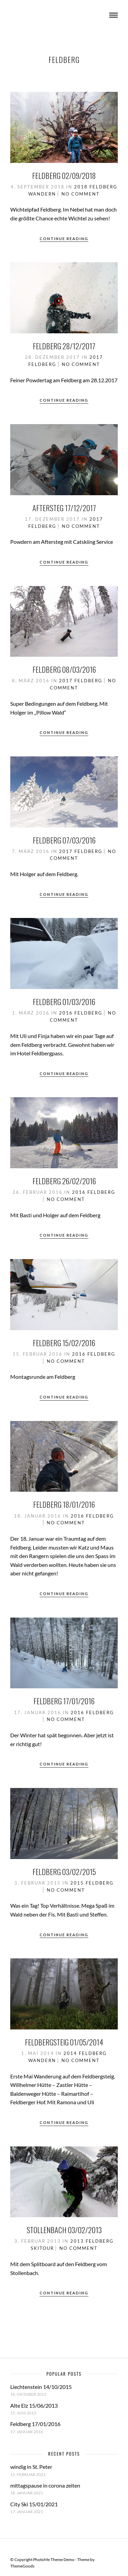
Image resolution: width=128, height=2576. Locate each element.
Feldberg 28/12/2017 (64, 345)
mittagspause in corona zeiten (45, 2485)
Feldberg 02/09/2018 (64, 175)
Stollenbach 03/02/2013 (64, 2229)
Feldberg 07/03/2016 (64, 840)
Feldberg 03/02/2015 (64, 1871)
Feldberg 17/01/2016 (64, 1700)
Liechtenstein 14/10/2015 (41, 2386)
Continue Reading (64, 238)
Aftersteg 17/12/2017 (64, 507)
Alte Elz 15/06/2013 (34, 2405)
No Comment (80, 194)
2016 (66, 1013)
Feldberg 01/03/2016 (64, 1001)
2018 (81, 186)
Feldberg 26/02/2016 (64, 1180)
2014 (70, 2053)
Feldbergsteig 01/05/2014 (64, 2042)
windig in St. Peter (31, 2466)
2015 (77, 1883)
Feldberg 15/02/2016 (64, 1342)
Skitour (42, 2248)
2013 (77, 2241)
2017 (96, 357)
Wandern (42, 194)
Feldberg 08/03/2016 (64, 669)
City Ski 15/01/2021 (34, 2504)
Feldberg (103, 186)
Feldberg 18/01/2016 (64, 1504)
